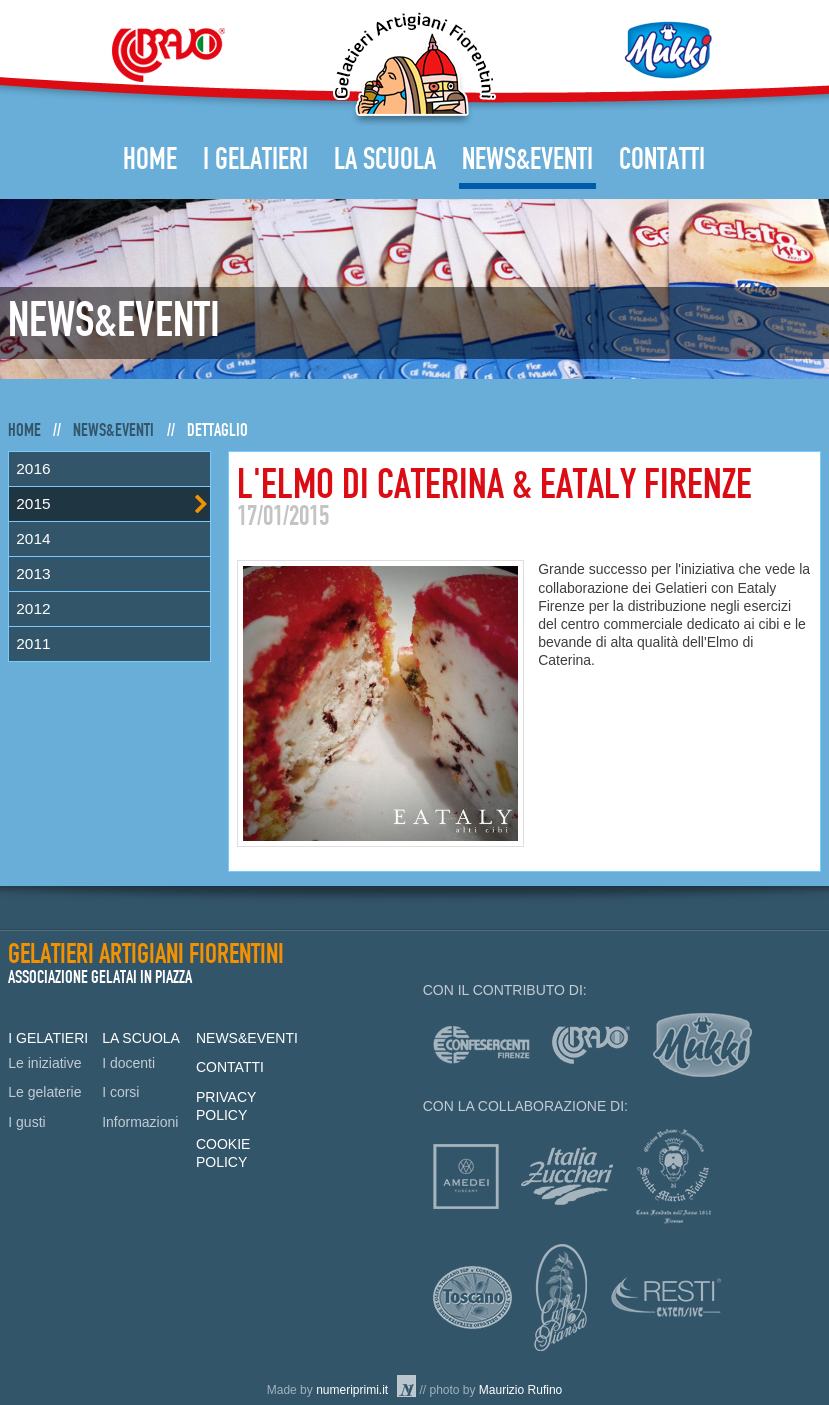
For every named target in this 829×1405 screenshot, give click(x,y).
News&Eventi (527, 160)
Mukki (668, 50)
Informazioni (140, 1122)
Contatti (662, 160)
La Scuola (385, 160)
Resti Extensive (666, 1297)
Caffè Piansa (560, 1297)
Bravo (168, 55)
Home (150, 160)
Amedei (466, 1176)
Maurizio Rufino (520, 1390)
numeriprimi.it (352, 1390)
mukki (702, 1045)
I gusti (26, 1122)
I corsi (120, 1092)
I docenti (128, 1063)
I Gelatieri (255, 160)
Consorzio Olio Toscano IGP (472, 1297)
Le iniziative (44, 1063)
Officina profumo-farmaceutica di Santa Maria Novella (673, 1176)
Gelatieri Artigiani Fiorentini (414, 68)
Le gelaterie (44, 1092)
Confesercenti (481, 1045)
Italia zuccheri (567, 1176)
